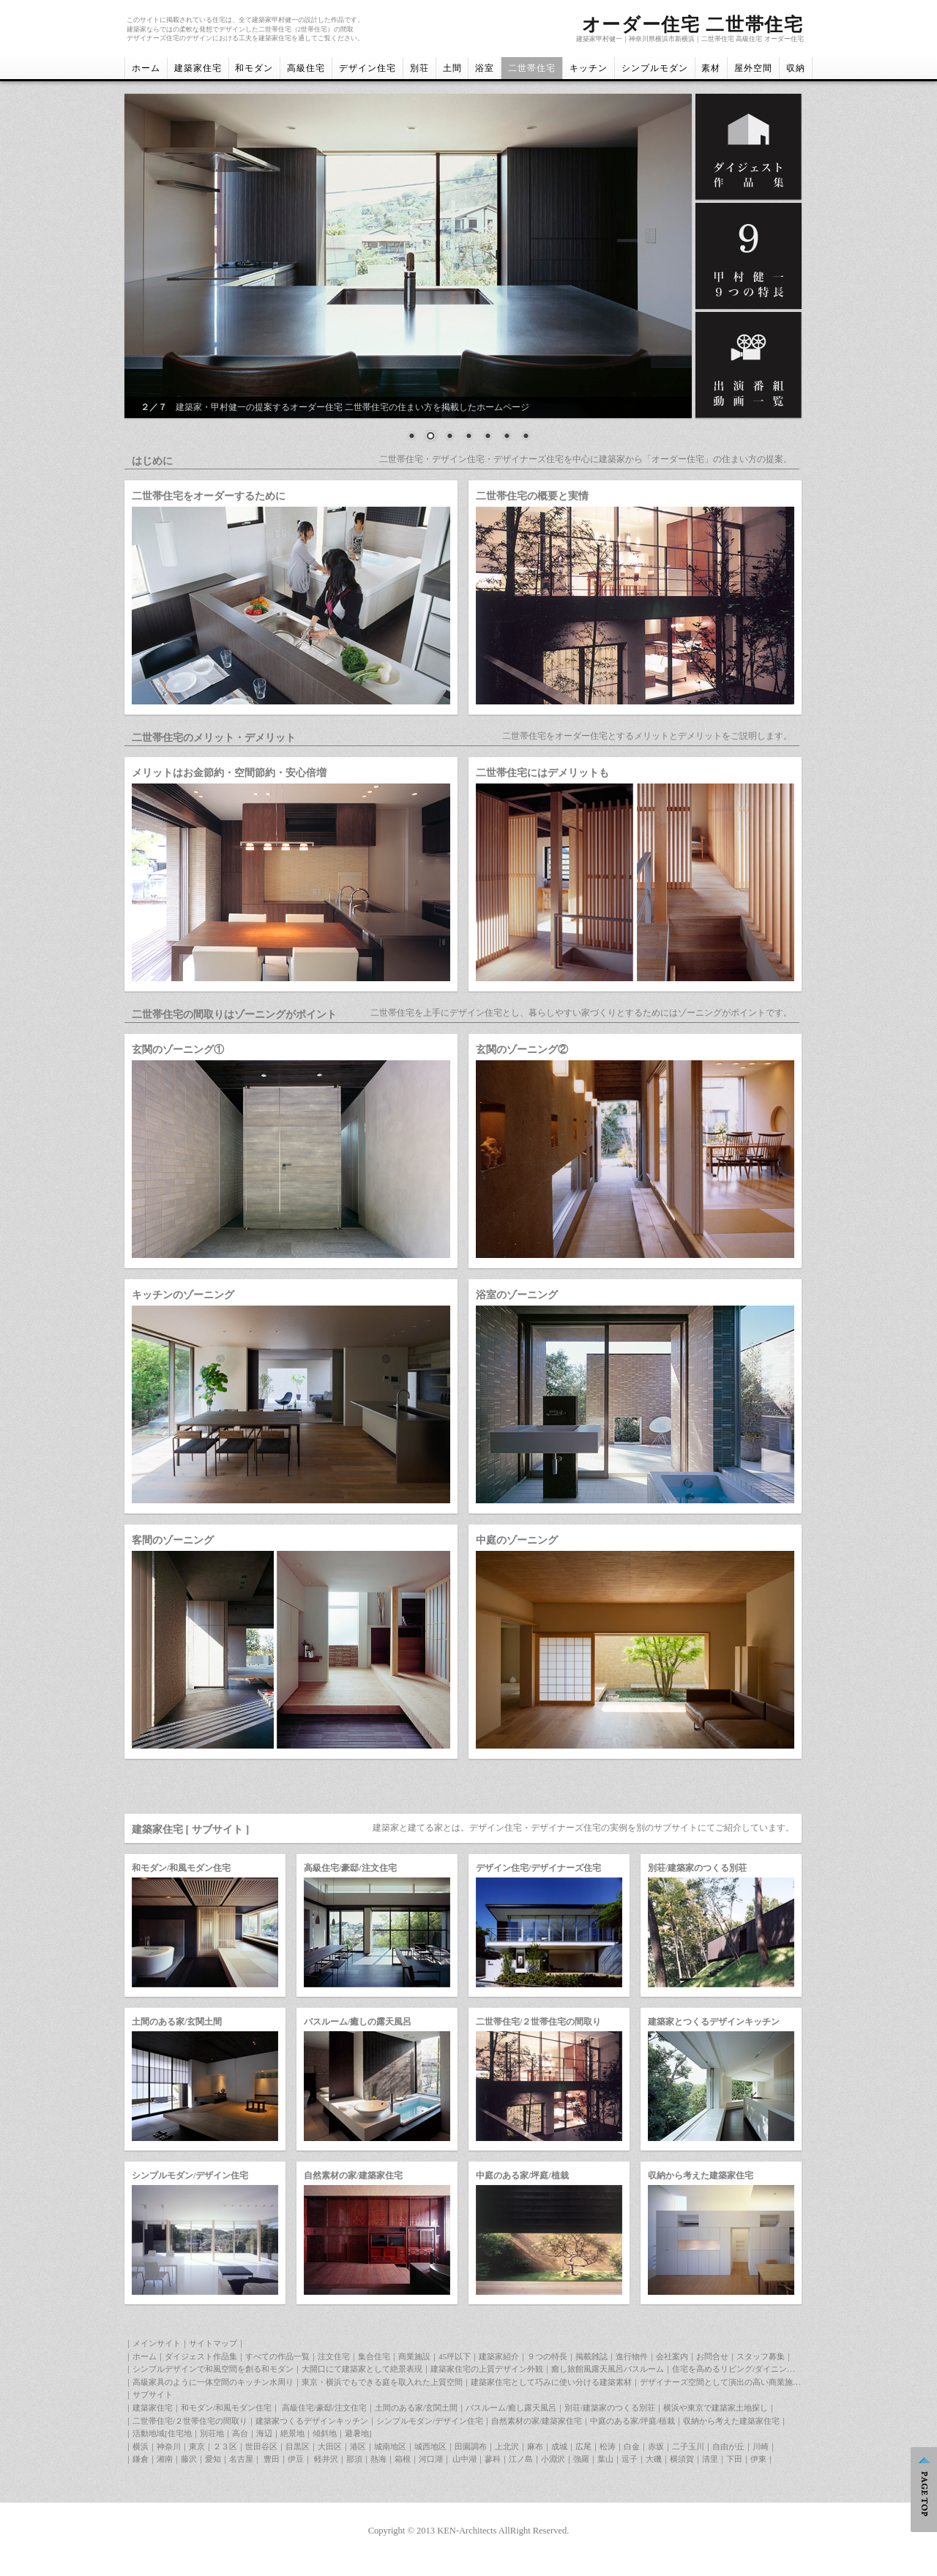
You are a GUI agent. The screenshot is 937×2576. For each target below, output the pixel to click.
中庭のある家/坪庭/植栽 (522, 2175)
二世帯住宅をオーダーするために (208, 496)
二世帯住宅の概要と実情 (532, 496)
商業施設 (414, 2356)
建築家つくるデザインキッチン (311, 2420)
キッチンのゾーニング (183, 1294)
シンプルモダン (654, 68)
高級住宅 (306, 68)
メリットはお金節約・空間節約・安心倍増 (229, 772)
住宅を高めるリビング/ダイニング (733, 2368)
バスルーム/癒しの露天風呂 (357, 2022)
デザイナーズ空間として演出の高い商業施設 (720, 2382)
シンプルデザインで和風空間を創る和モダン (213, 2368)
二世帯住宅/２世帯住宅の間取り (538, 2022)
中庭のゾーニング (517, 1540)
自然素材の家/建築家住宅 (353, 2175)
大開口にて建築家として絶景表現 (362, 2368)
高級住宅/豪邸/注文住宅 (350, 1868)
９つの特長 (547, 2356)
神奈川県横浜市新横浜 (662, 38)
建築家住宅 (198, 68)
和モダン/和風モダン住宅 (181, 1868)
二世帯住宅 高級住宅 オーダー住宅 (752, 38)
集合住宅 (374, 2356)
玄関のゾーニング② (522, 1049)
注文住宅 (334, 2356)
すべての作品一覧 (277, 2356)
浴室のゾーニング (517, 1294)
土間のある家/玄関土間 (177, 2022)
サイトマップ (213, 2343)
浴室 (484, 68)
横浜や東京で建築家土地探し (715, 2407)
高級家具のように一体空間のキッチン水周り (213, 2382)
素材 (710, 68)
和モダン (254, 68)
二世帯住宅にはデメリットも (542, 772)
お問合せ (712, 2356)
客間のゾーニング (173, 1540)
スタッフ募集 (760, 2356)
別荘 (419, 68)
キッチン (589, 68)
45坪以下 (454, 2356)
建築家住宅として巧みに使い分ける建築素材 (551, 2382)
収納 (795, 68)
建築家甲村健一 (599, 38)
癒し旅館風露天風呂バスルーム (607, 2368)
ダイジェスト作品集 (201, 2356)
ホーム (146, 68)
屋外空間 (753, 68)
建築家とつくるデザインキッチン (714, 2022)
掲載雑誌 (591, 2356)
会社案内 (672, 2356)
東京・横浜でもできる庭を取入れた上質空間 (382, 2382)
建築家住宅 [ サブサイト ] (190, 1829)
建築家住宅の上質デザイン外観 (486, 2368)
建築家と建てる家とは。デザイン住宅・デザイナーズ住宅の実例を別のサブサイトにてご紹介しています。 (583, 1828)
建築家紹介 (499, 2356)
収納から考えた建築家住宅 (700, 2175)
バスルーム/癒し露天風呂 (511, 2407)
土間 (452, 68)
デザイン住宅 (367, 68)
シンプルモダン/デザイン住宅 (190, 2175)
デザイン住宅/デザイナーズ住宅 (538, 1868)
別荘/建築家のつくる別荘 (697, 1868)
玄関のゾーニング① (178, 1049)
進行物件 (632, 2356)
